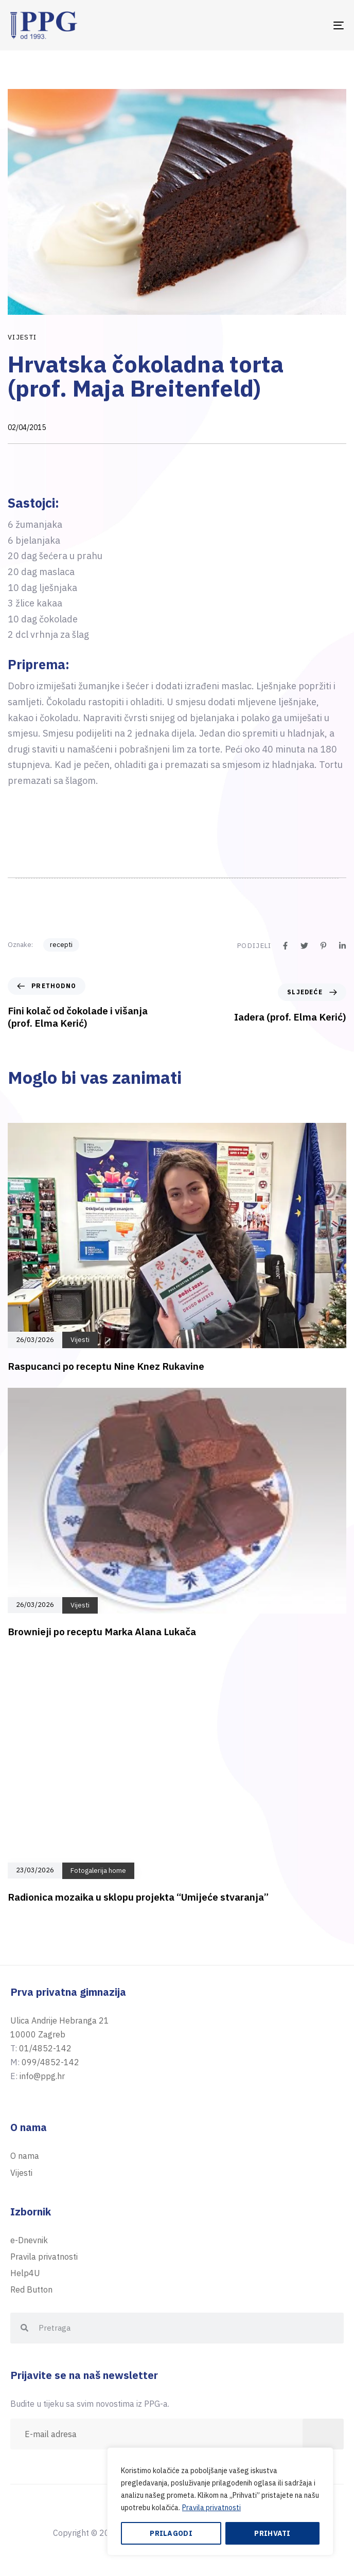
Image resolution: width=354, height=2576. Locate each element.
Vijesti (22, 337)
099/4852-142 (50, 2062)
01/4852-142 (45, 2048)
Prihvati (272, 2533)
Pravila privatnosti (211, 2507)
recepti (61, 944)
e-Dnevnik (29, 2240)
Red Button (31, 2289)
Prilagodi (171, 2533)
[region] (220, 2501)
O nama (24, 2156)
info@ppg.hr (42, 2076)
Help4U (25, 2273)
